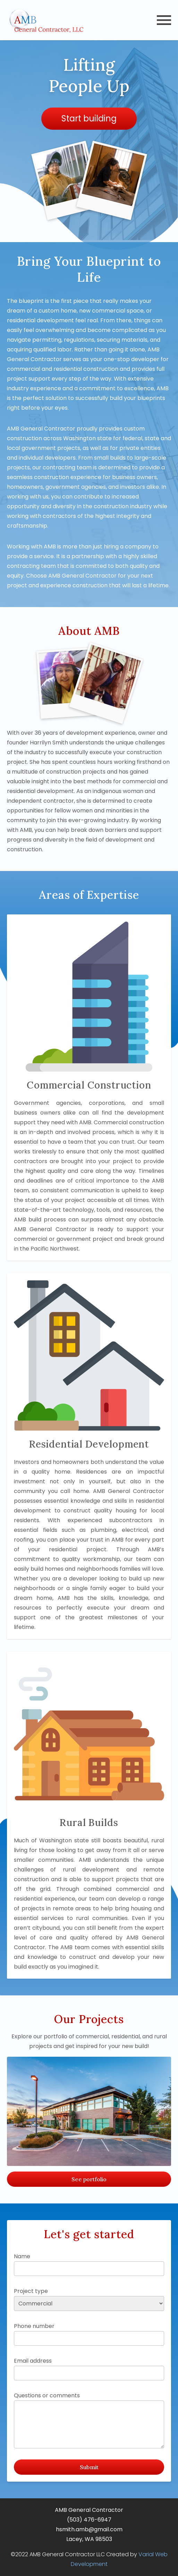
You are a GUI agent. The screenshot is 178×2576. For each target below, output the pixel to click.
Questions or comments (89, 2419)
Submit (89, 2467)
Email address (89, 2368)
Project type (89, 2299)
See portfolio (89, 2179)
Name (89, 2264)
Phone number (89, 2334)
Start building (89, 118)
